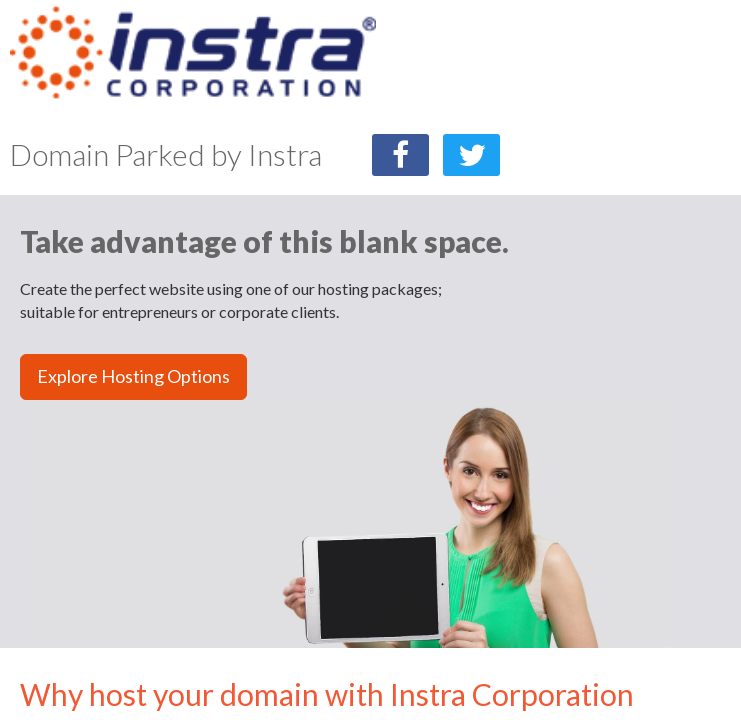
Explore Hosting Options (133, 376)
